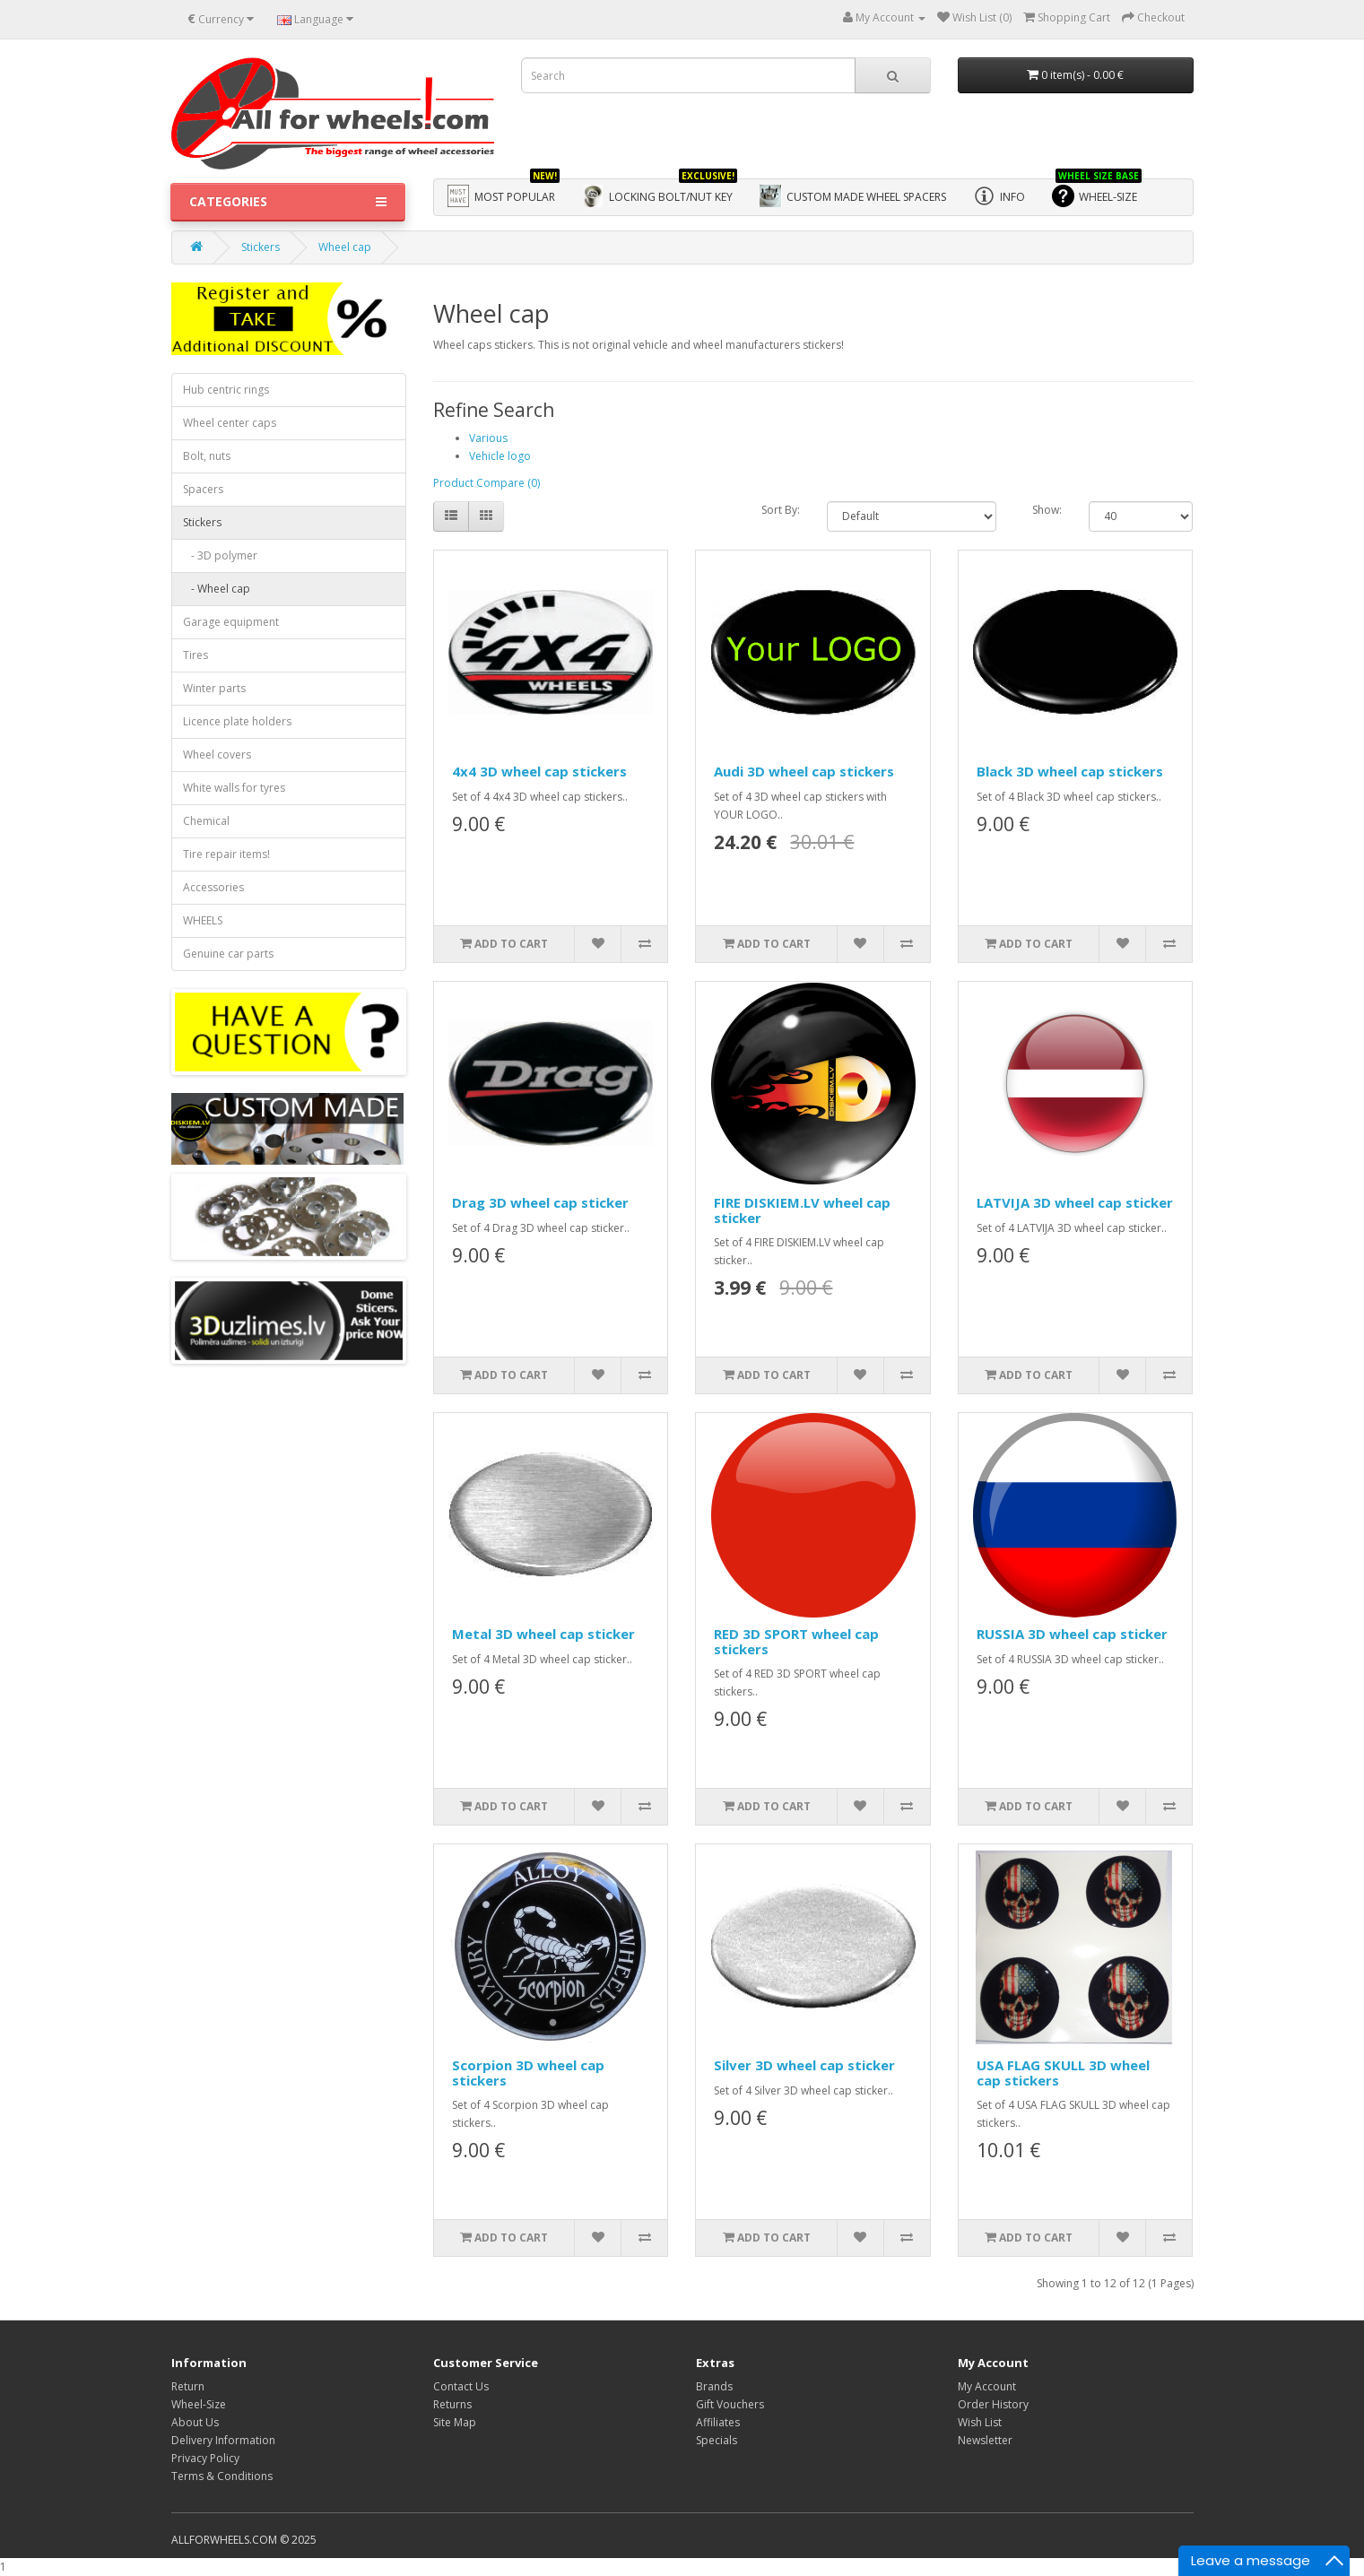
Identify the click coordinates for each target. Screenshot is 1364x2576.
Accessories (213, 887)
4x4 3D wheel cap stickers (539, 771)
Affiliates (718, 2422)
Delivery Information (223, 2440)
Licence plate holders (237, 721)
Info (999, 196)
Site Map (454, 2422)
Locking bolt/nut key (659, 193)
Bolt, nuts (206, 456)
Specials (716, 2440)
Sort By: (780, 509)
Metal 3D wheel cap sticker (543, 1634)
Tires (195, 655)
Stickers (260, 247)
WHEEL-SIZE (1097, 193)
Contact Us (461, 2386)
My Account (987, 2386)
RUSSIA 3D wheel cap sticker (1072, 1634)
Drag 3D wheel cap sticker (540, 1202)
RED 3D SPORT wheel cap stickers (796, 1641)
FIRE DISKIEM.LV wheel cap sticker (802, 1210)
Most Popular (503, 193)
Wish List (980, 2422)
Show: (1047, 509)
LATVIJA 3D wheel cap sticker (1075, 1202)
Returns (452, 2404)
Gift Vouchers (730, 2404)
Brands (714, 2386)
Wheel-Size (198, 2404)
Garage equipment (231, 621)
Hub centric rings (226, 389)
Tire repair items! (226, 854)
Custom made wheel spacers (853, 196)
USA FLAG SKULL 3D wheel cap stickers (1063, 2072)
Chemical (206, 820)
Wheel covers (217, 754)
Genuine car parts (228, 953)
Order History (993, 2404)
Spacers (203, 489)
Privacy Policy (205, 2458)
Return (187, 2386)
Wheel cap (344, 247)
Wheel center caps (229, 422)
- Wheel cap (216, 588)
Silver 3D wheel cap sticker (804, 2065)
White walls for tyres (234, 787)
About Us (195, 2422)
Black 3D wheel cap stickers (1070, 771)
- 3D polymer (220, 555)
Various (488, 438)
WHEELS (202, 920)
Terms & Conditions (222, 2476)
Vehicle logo (500, 456)
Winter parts (214, 688)
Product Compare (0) (486, 482)
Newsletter (985, 2440)
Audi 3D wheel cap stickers (804, 771)
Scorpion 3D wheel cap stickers (528, 2072)
